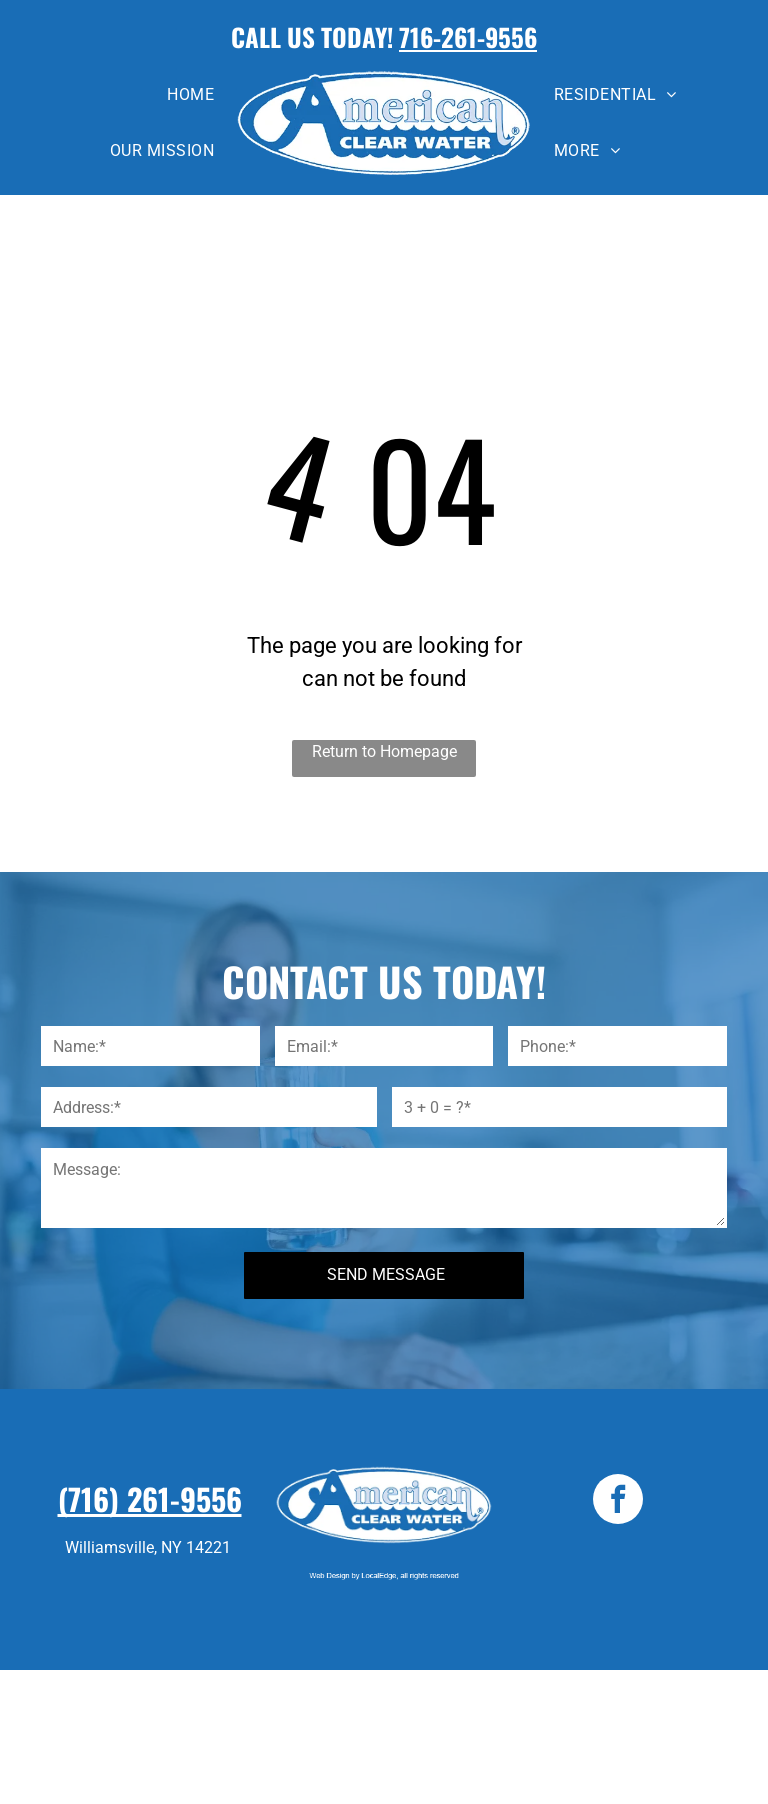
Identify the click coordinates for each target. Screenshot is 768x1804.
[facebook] (618, 1501)
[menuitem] (190, 95)
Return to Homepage (384, 751)
